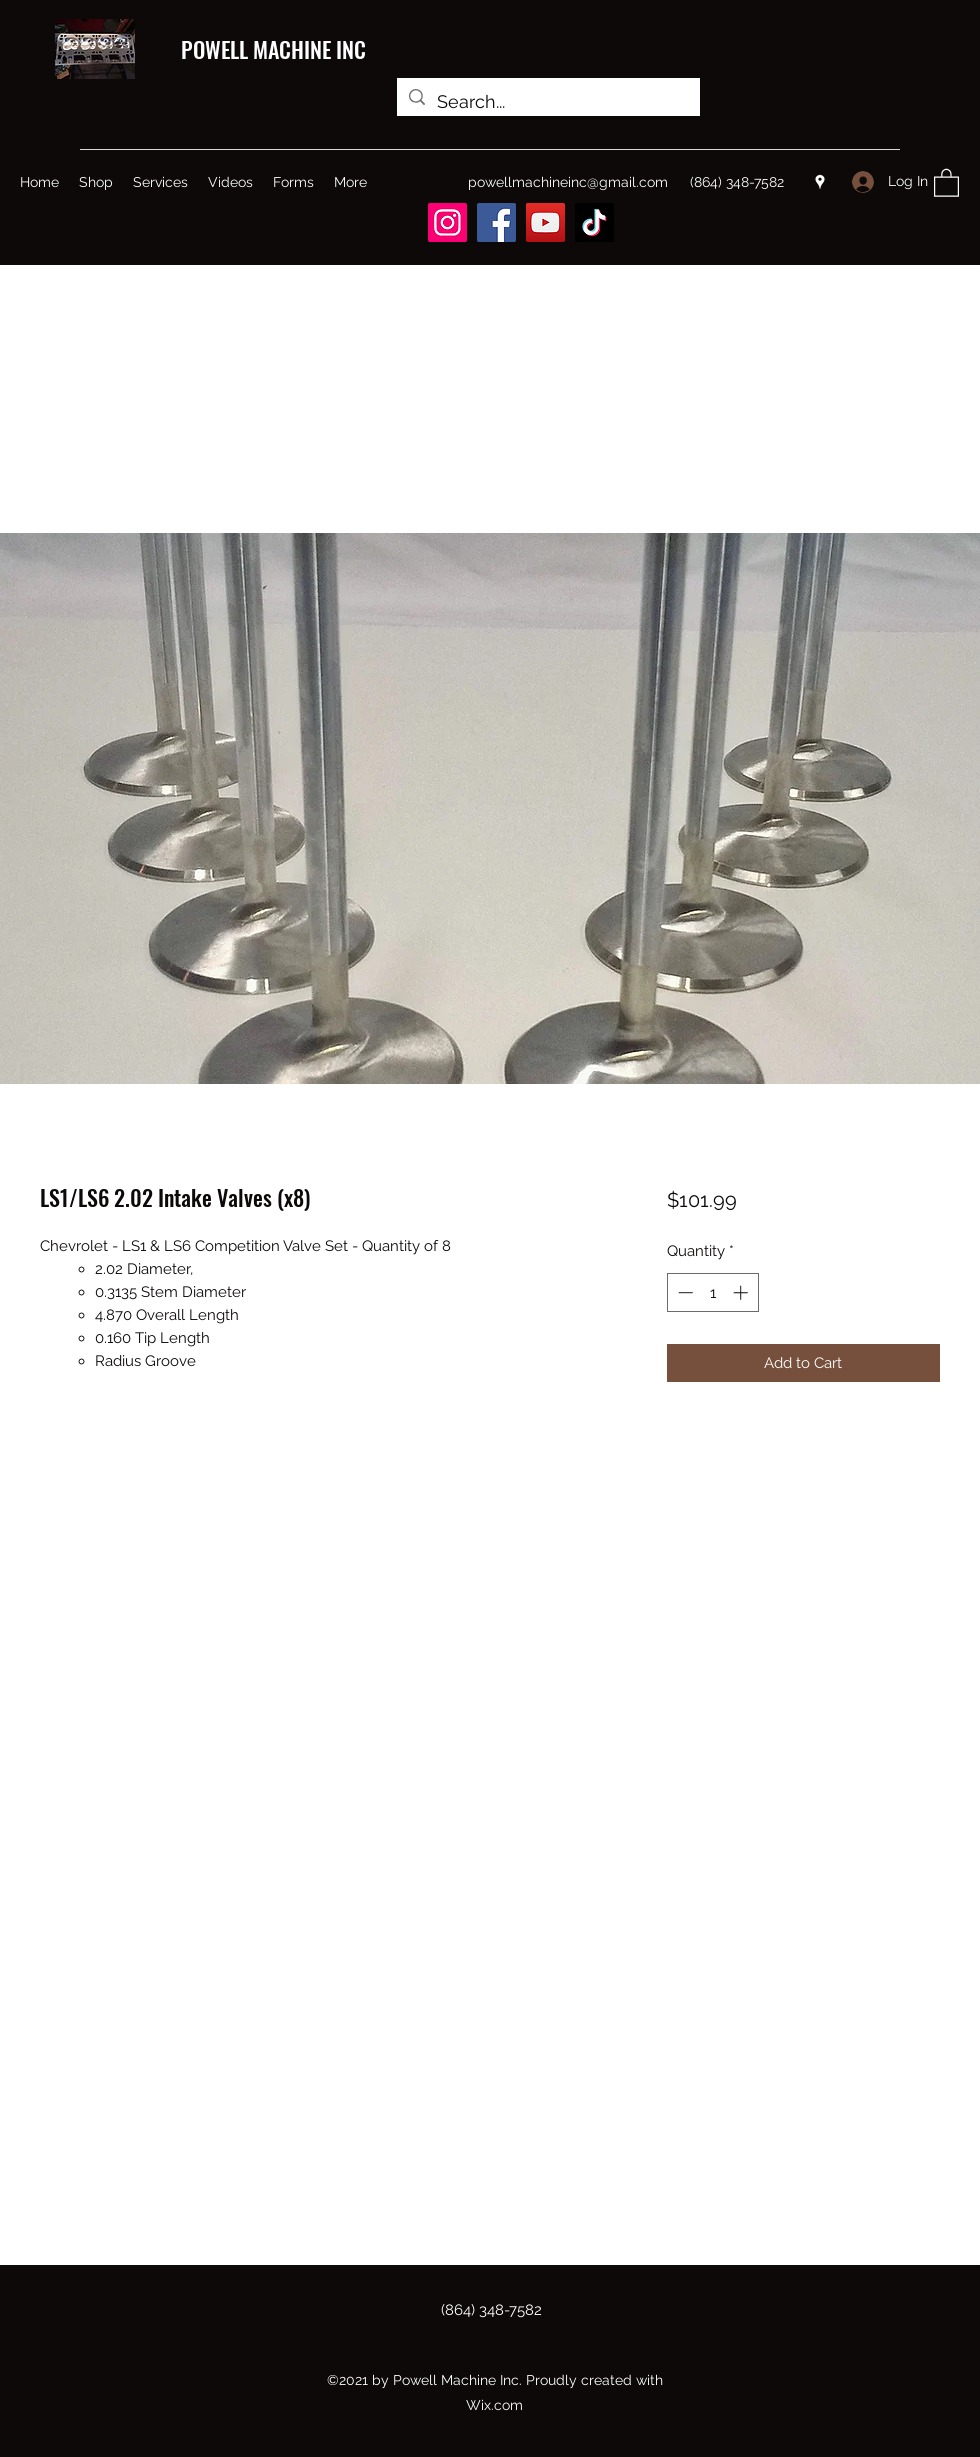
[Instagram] (447, 222)
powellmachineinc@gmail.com (568, 182)
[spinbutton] (712, 1292)
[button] (946, 182)
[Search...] (547, 102)
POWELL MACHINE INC (273, 49)
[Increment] (742, 1292)
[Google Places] (820, 182)
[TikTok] (594, 222)
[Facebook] (496, 222)
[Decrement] (683, 1292)
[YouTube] (545, 222)
